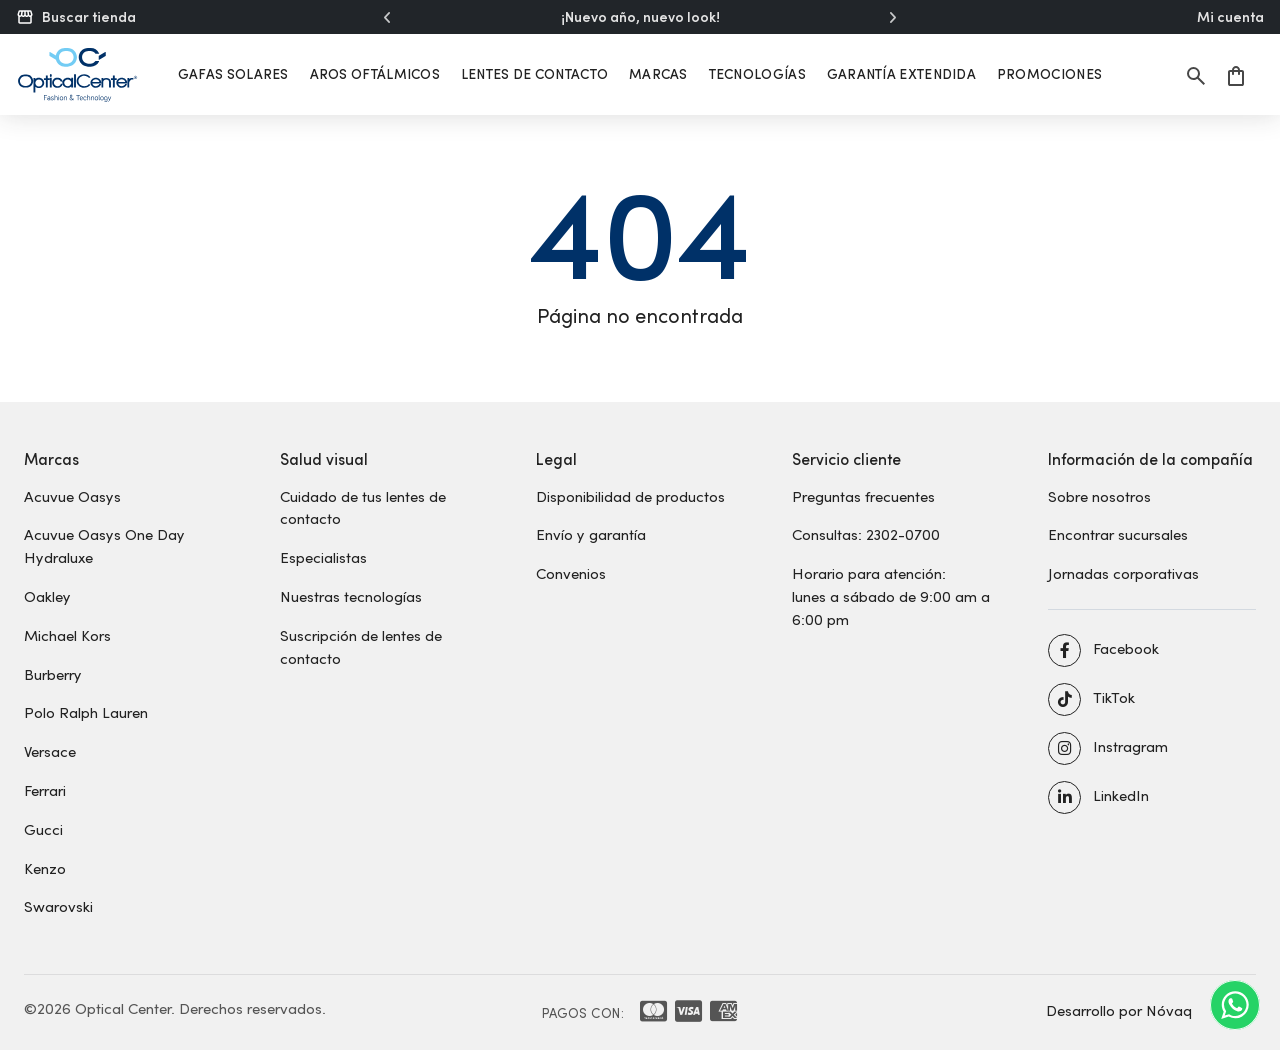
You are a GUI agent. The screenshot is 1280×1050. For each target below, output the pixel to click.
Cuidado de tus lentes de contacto (363, 507)
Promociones (1049, 73)
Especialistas (323, 557)
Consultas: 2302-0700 (866, 534)
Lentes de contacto (534, 73)
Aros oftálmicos (375, 73)
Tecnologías (757, 73)
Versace (50, 751)
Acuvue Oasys (72, 496)
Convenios (571, 573)
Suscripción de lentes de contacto (361, 646)
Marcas (658, 73)
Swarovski (58, 906)
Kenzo (45, 868)
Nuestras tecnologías (351, 596)
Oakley (47, 596)
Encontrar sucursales (1118, 534)
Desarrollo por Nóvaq (1119, 1010)
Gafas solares (233, 73)
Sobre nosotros (1099, 496)
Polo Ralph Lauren (86, 712)
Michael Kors (67, 635)
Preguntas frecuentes (863, 496)
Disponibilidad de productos (630, 496)
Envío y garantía (591, 534)
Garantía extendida (901, 73)
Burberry (53, 674)
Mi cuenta (1230, 17)
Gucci (43, 829)
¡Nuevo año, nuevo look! (640, 17)
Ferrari (45, 790)
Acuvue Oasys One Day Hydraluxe (104, 545)
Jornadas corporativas (1123, 573)
